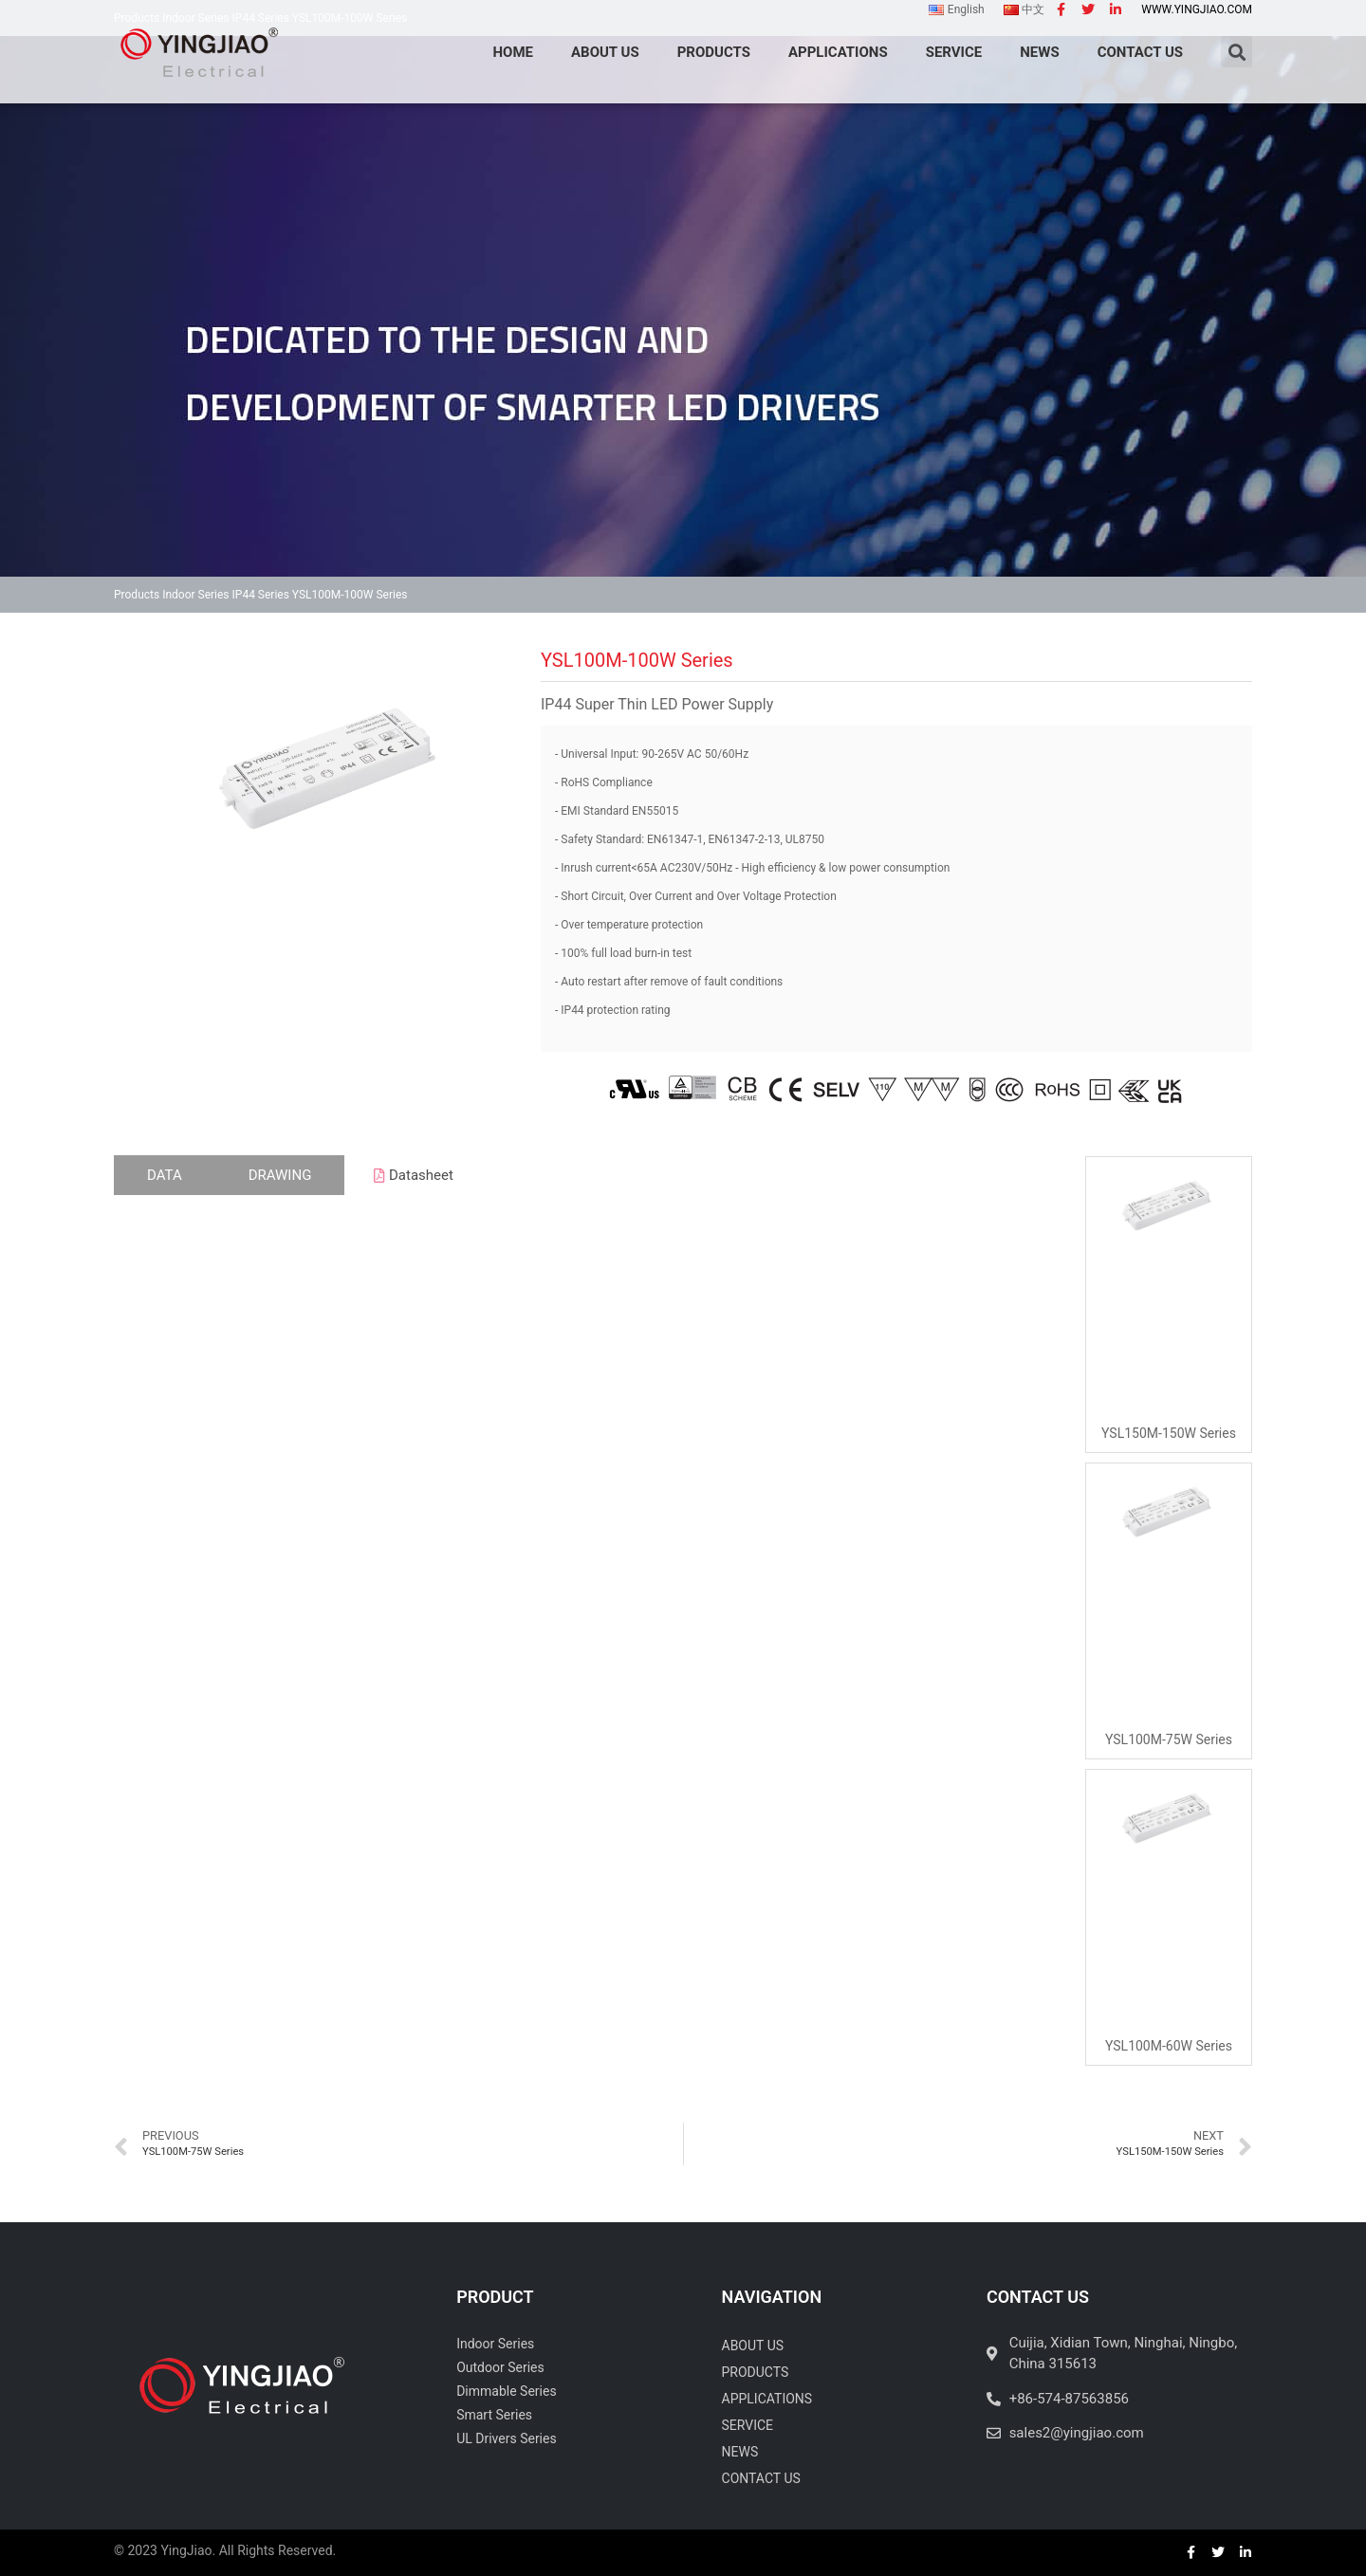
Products (136, 594)
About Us (753, 2345)
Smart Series (494, 2414)
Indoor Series (195, 594)
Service (748, 2425)
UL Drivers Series (506, 2438)
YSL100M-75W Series (1168, 1739)
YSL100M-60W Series (1168, 2045)
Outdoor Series (500, 2367)
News (740, 2451)
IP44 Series (260, 594)
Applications (767, 2398)
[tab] (164, 1175)
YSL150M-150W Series (1168, 1433)
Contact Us (761, 2478)
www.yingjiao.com (1196, 9)
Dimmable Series (506, 2391)
